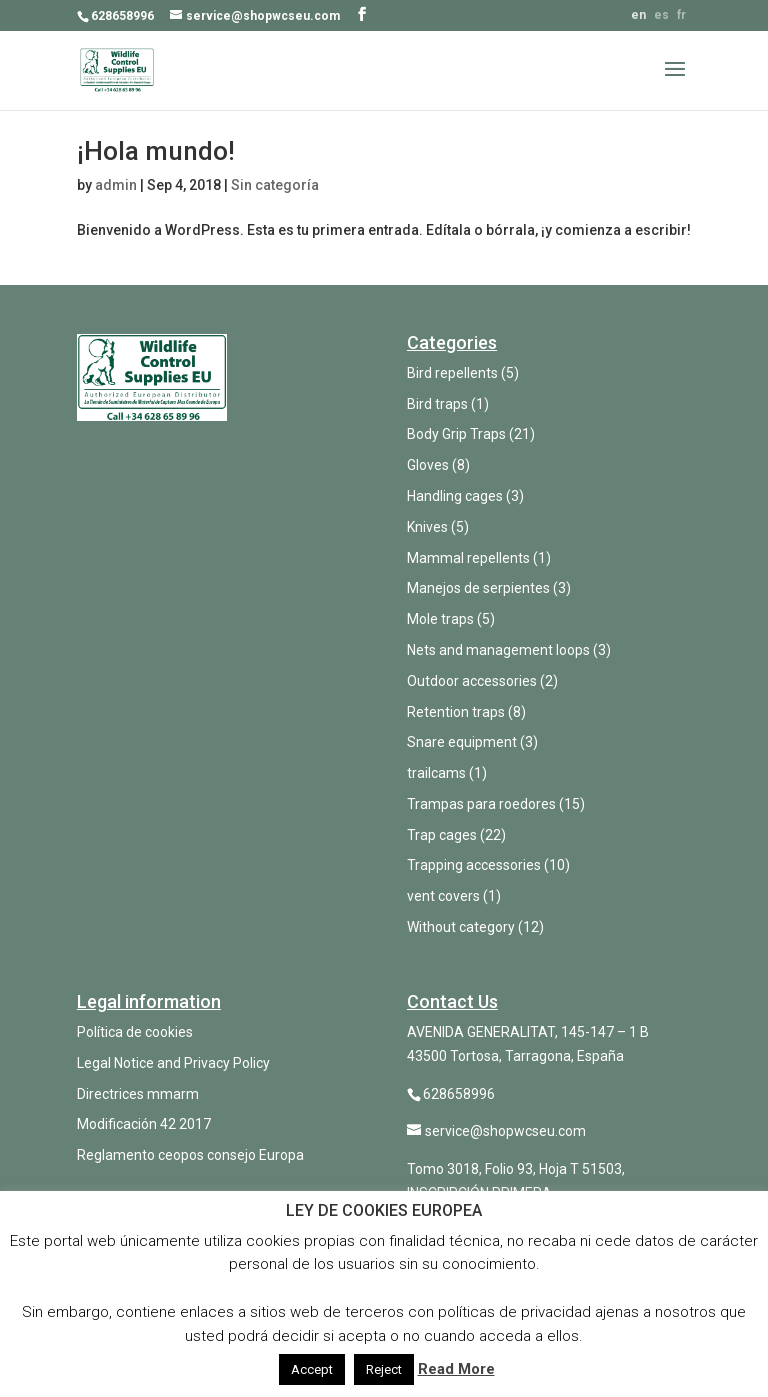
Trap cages (442, 835)
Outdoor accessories (472, 681)
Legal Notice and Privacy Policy (173, 1063)
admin (116, 185)
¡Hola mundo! (156, 151)
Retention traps (456, 712)
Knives (427, 527)
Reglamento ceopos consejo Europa (190, 1155)
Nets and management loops (498, 650)
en (638, 15)
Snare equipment (462, 742)
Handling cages (455, 496)
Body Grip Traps (456, 434)
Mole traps (440, 619)
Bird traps (437, 404)
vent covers (443, 896)
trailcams (436, 773)
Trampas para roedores (481, 804)
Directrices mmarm (138, 1094)
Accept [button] (312, 1369)
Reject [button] (384, 1369)
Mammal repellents (468, 558)
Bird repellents (452, 373)
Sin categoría (275, 185)
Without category (461, 927)
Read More (456, 1369)
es (661, 15)
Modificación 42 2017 (144, 1124)
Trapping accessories (474, 865)
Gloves (428, 465)
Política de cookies (135, 1032)
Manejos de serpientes (478, 588)
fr (681, 15)
